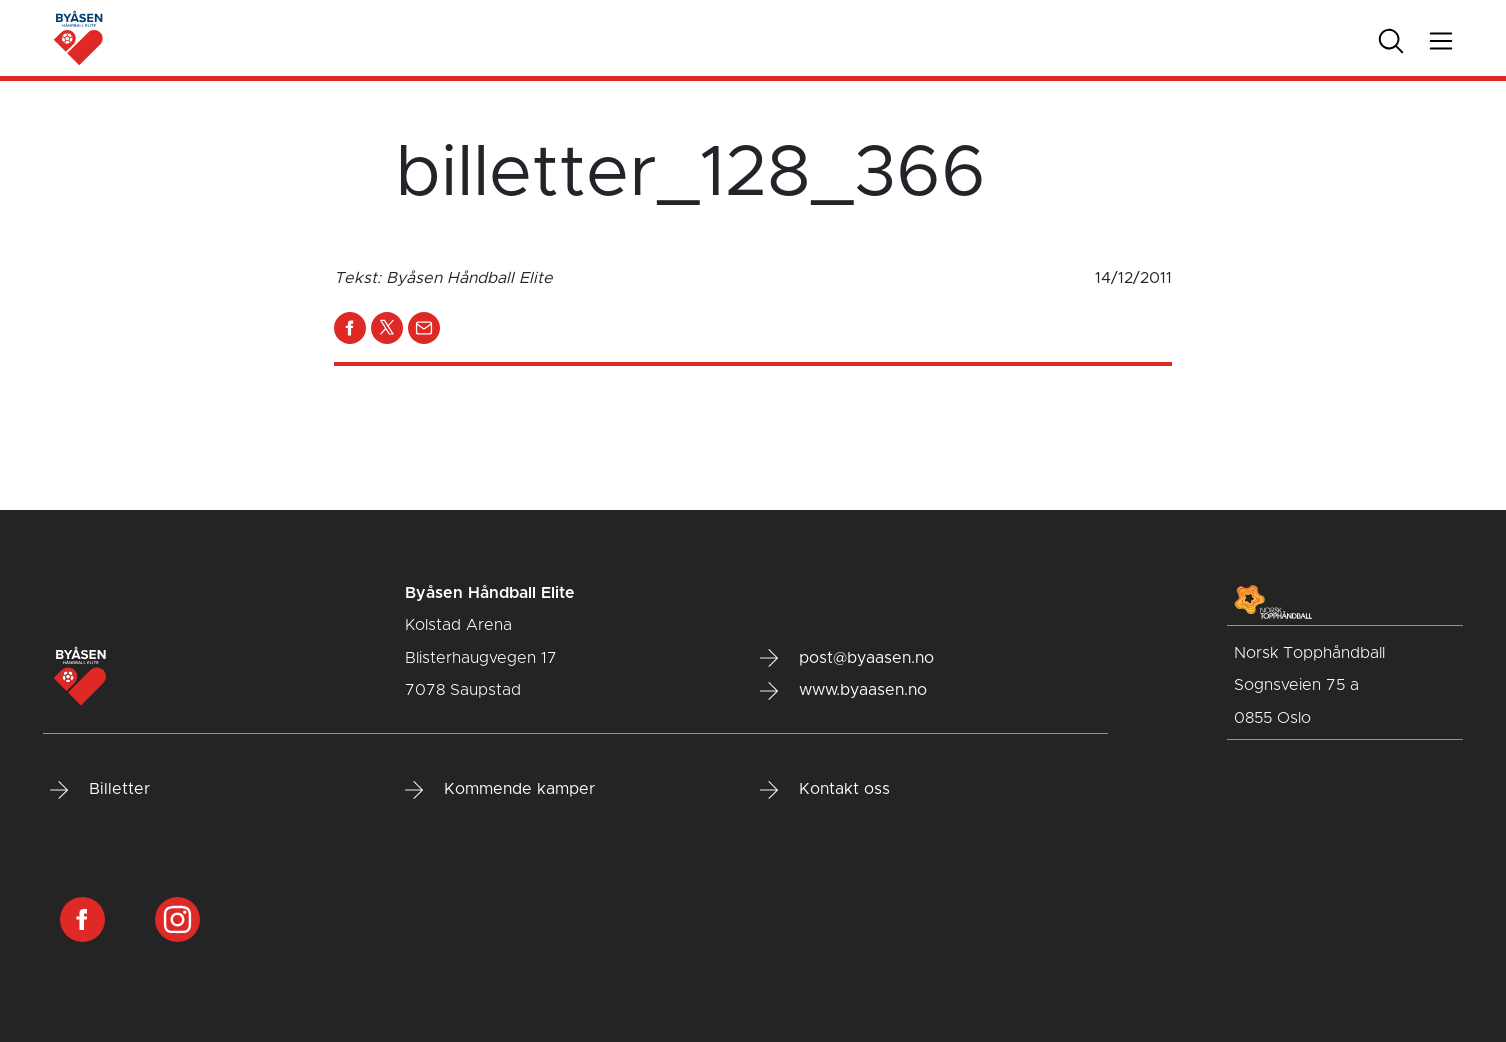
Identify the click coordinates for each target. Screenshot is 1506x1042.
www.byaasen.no (843, 691)
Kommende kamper (500, 790)
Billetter (100, 790)
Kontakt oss (825, 790)
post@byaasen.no (847, 658)
